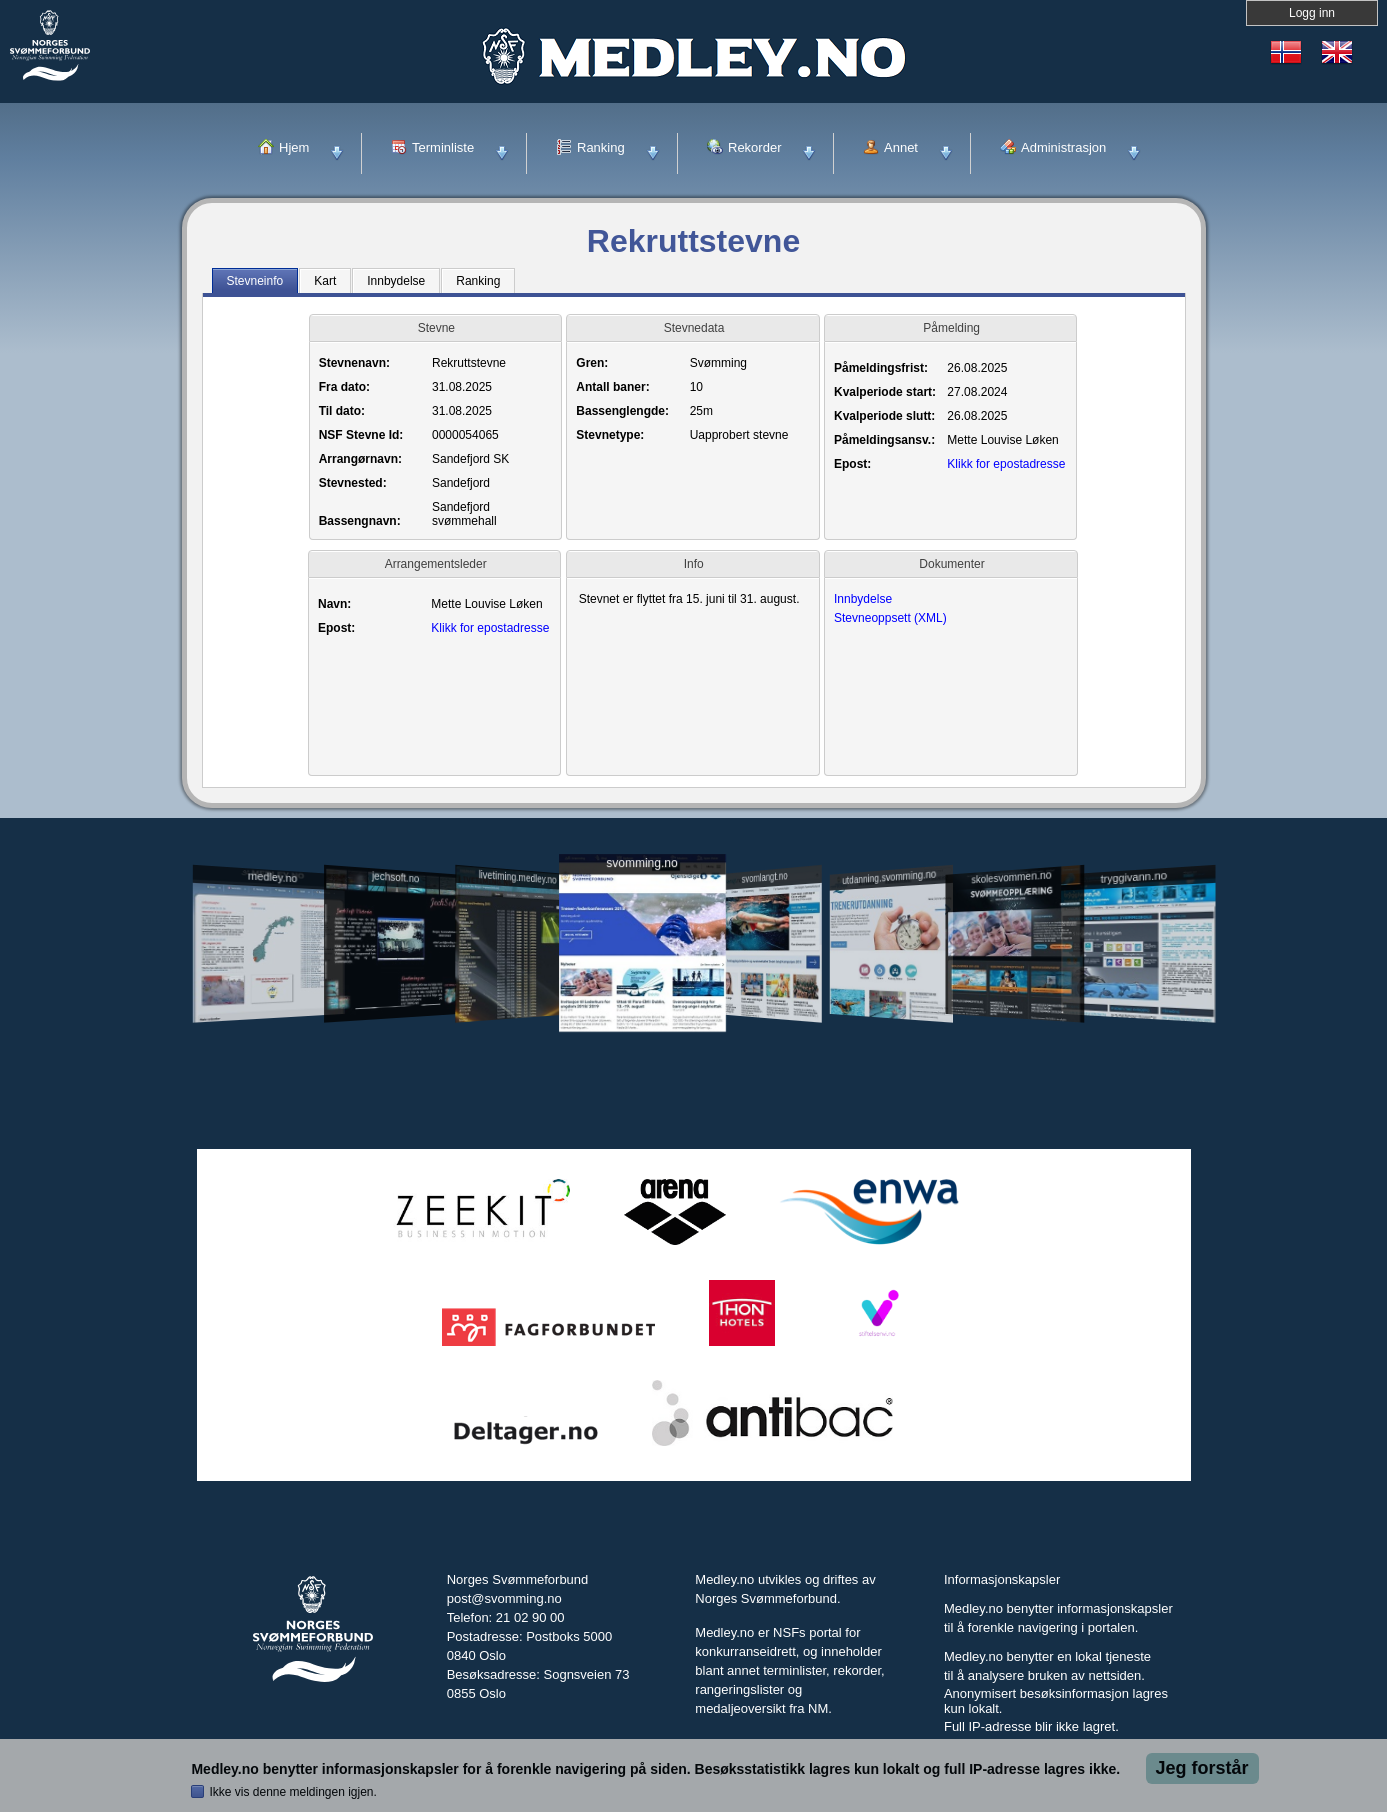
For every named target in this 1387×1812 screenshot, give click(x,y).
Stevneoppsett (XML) (890, 618)
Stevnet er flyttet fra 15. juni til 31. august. (693, 601)
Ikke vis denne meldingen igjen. (292, 1792)
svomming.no (641, 1013)
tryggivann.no (1133, 1027)
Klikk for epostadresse (1006, 464)
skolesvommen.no (1011, 1027)
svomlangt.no (765, 1027)
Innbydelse (863, 599)
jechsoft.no (395, 1027)
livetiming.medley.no (517, 1027)
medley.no (272, 1027)
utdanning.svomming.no (890, 1027)
